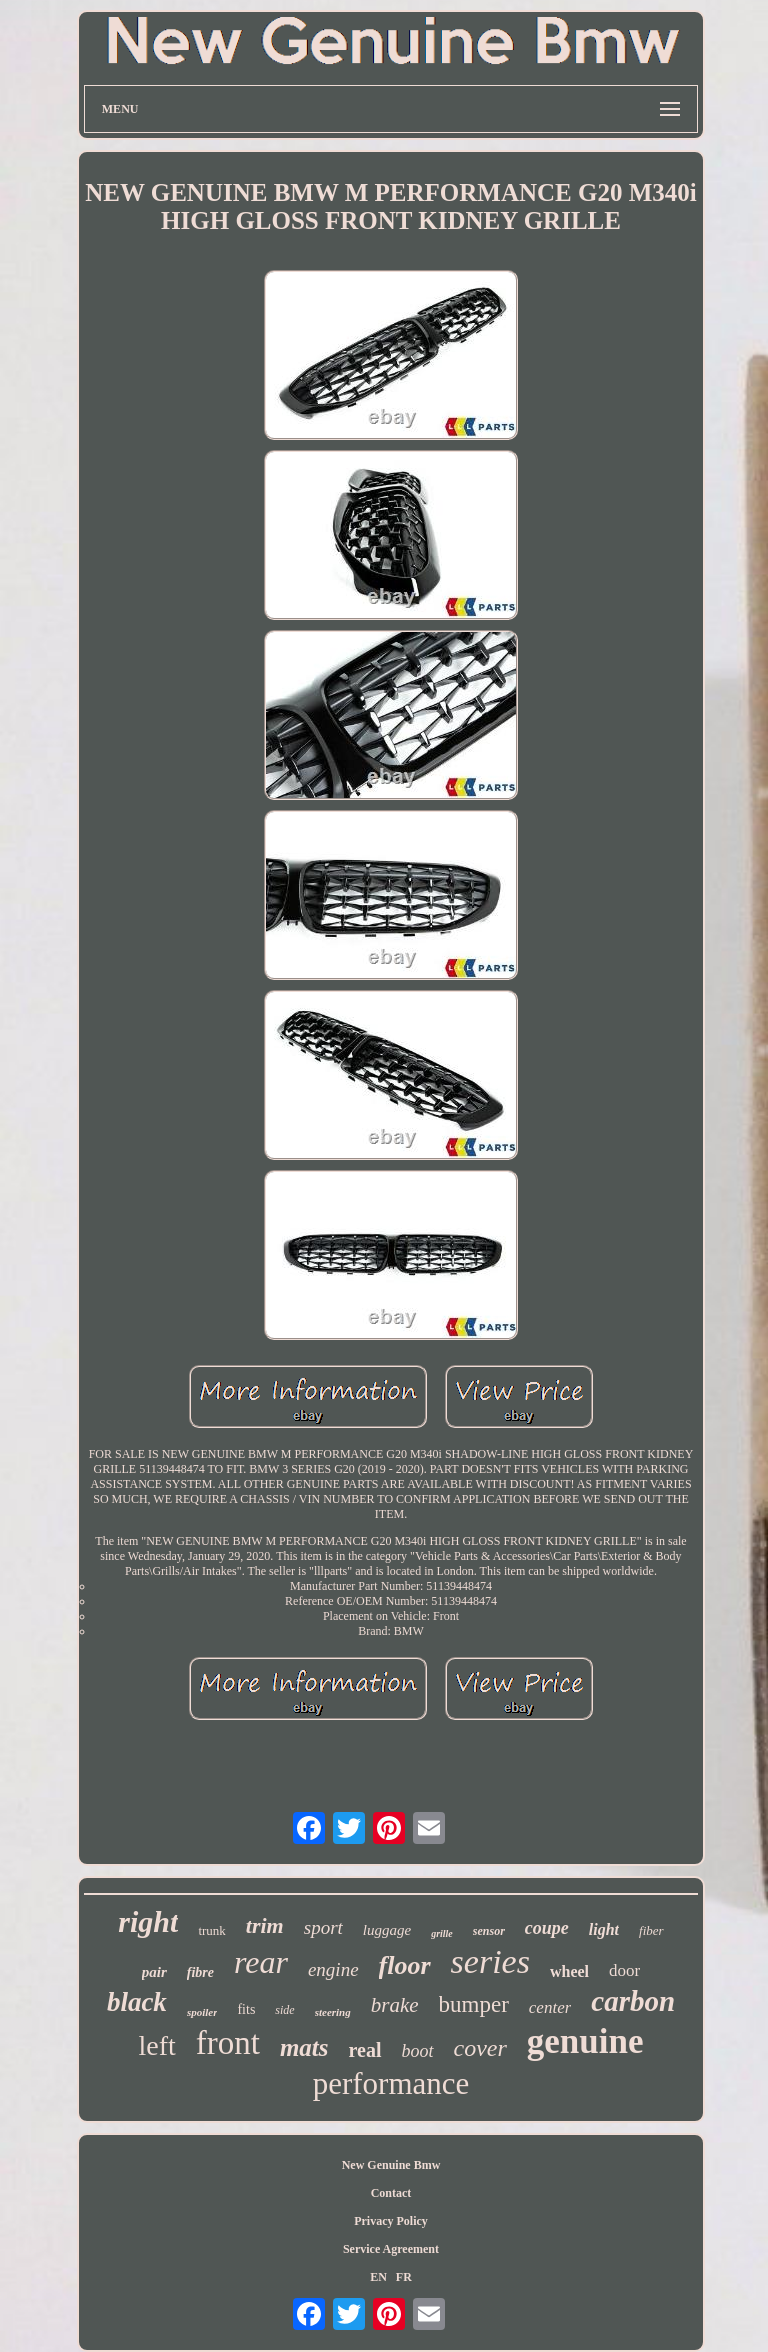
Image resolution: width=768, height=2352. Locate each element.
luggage (387, 1930)
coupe (547, 1928)
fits (246, 2009)
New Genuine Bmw (391, 2165)
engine (333, 1969)
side (284, 2010)
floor (405, 1965)
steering (333, 2012)
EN (378, 2277)
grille (442, 1933)
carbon (633, 2001)
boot (418, 2051)
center (550, 2007)
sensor (489, 1931)
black (137, 2002)
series (490, 1961)
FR (404, 2277)
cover (480, 2048)
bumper (474, 2004)
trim (265, 1925)
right (148, 1921)
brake (395, 2005)
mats (304, 2047)
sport (323, 1927)
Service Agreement (391, 2249)
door (624, 1970)
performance (391, 2083)
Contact (391, 2193)
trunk (211, 1930)
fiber (651, 1930)
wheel (569, 1971)
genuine (585, 2041)
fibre (200, 1972)
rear (261, 1962)
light (604, 1929)
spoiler (202, 2012)
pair (154, 1972)
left (156, 2045)
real (365, 2050)
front (228, 2043)
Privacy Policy (391, 2221)
